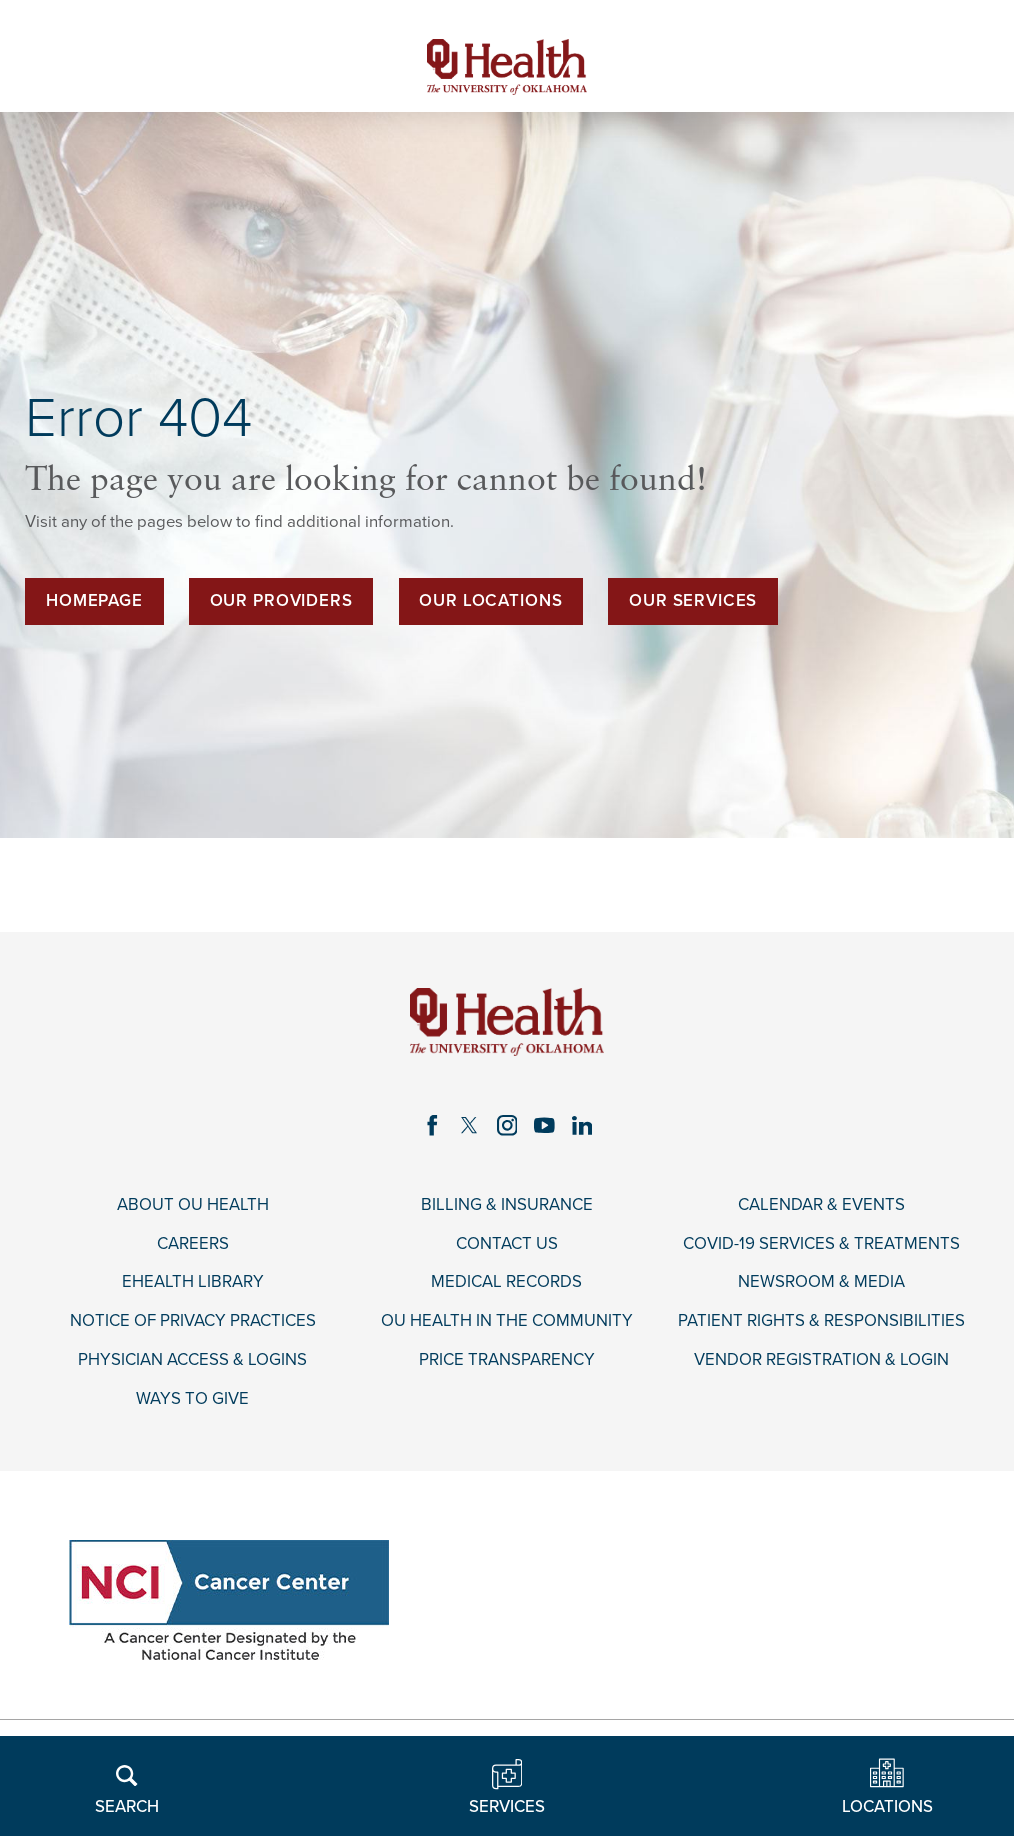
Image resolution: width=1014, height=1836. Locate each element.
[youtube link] (544, 1125)
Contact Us (507, 1244)
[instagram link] (506, 1125)
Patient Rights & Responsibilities (821, 1321)
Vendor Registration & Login (821, 1360)
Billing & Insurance (507, 1205)
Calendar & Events (821, 1205)
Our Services (693, 601)
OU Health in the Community (507, 1321)
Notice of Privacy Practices (193, 1321)
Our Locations (490, 601)
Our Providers (281, 601)
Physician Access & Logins (192, 1360)
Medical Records (506, 1282)
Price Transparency (507, 1360)
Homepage (94, 601)
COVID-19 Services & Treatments (821, 1244)
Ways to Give (192, 1399)
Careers (193, 1244)
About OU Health (193, 1205)
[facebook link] (431, 1125)
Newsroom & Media (821, 1282)
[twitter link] (469, 1125)
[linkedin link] (581, 1125)
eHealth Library (193, 1282)
